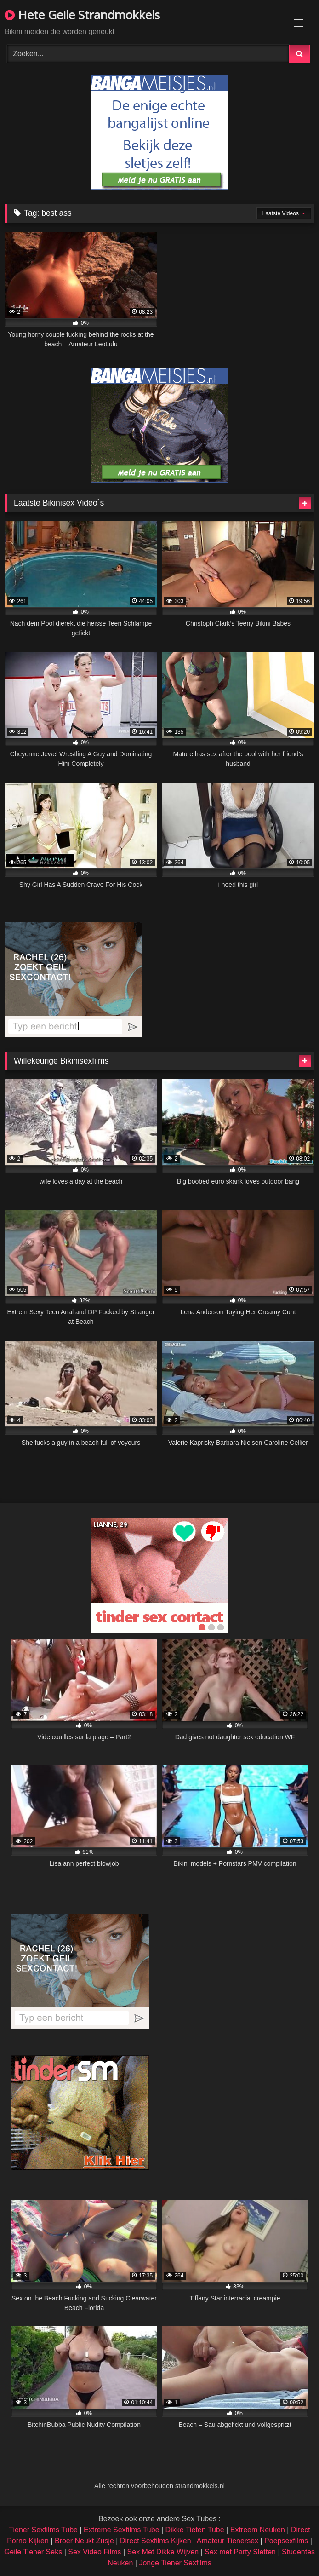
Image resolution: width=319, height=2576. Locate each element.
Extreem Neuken (257, 2530)
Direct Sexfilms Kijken (155, 2541)
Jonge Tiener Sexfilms (175, 2563)
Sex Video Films (94, 2552)
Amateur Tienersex (227, 2541)
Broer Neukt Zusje (84, 2541)
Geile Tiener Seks (33, 2552)
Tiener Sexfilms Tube (43, 2530)
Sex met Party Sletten (240, 2552)
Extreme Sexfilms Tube (122, 2530)
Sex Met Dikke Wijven (163, 2552)
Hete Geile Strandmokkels (82, 14)
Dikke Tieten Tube (194, 2530)
